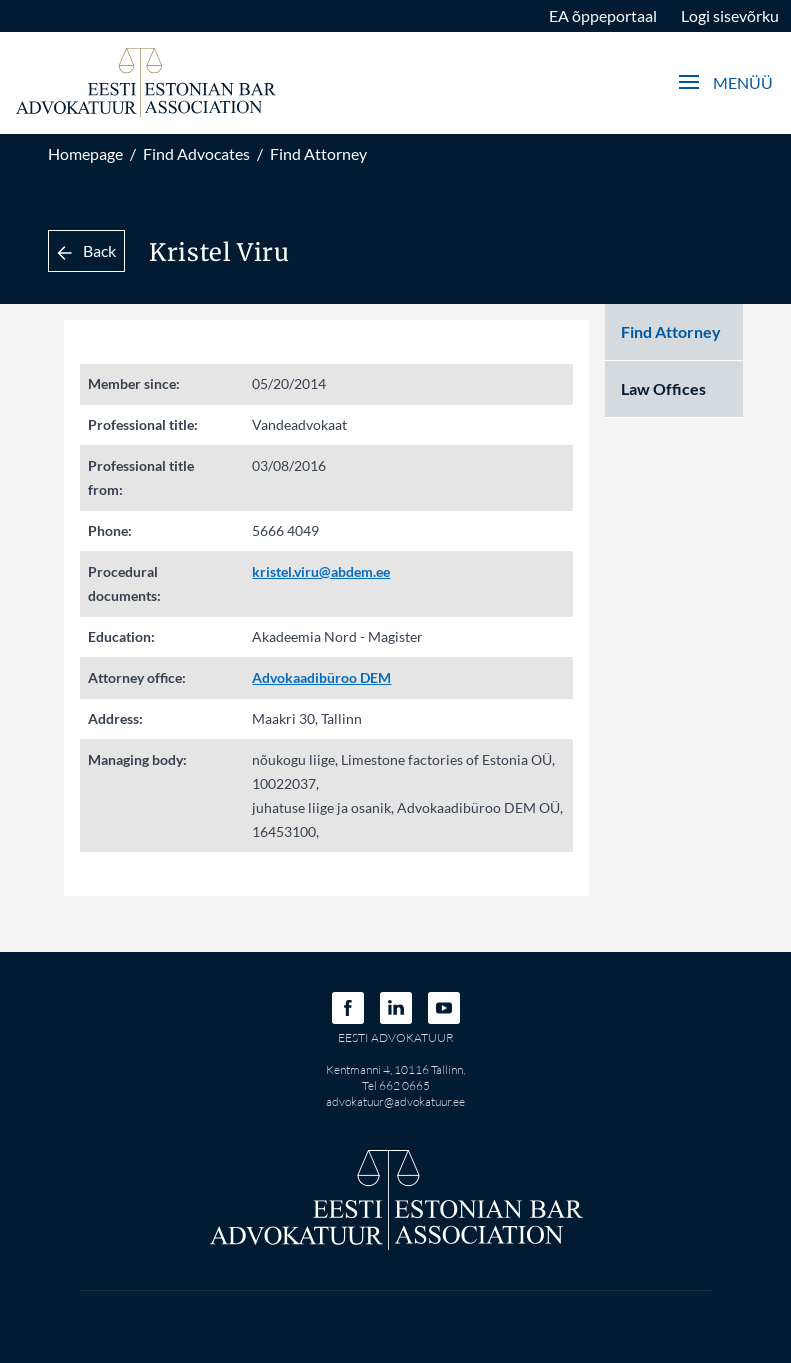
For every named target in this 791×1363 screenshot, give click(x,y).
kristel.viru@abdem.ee (321, 571)
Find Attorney (318, 153)
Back (86, 250)
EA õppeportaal (603, 15)
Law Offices (663, 388)
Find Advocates (196, 153)
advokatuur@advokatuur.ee (395, 1101)
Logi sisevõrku (730, 15)
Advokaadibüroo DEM (321, 677)
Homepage (85, 153)
